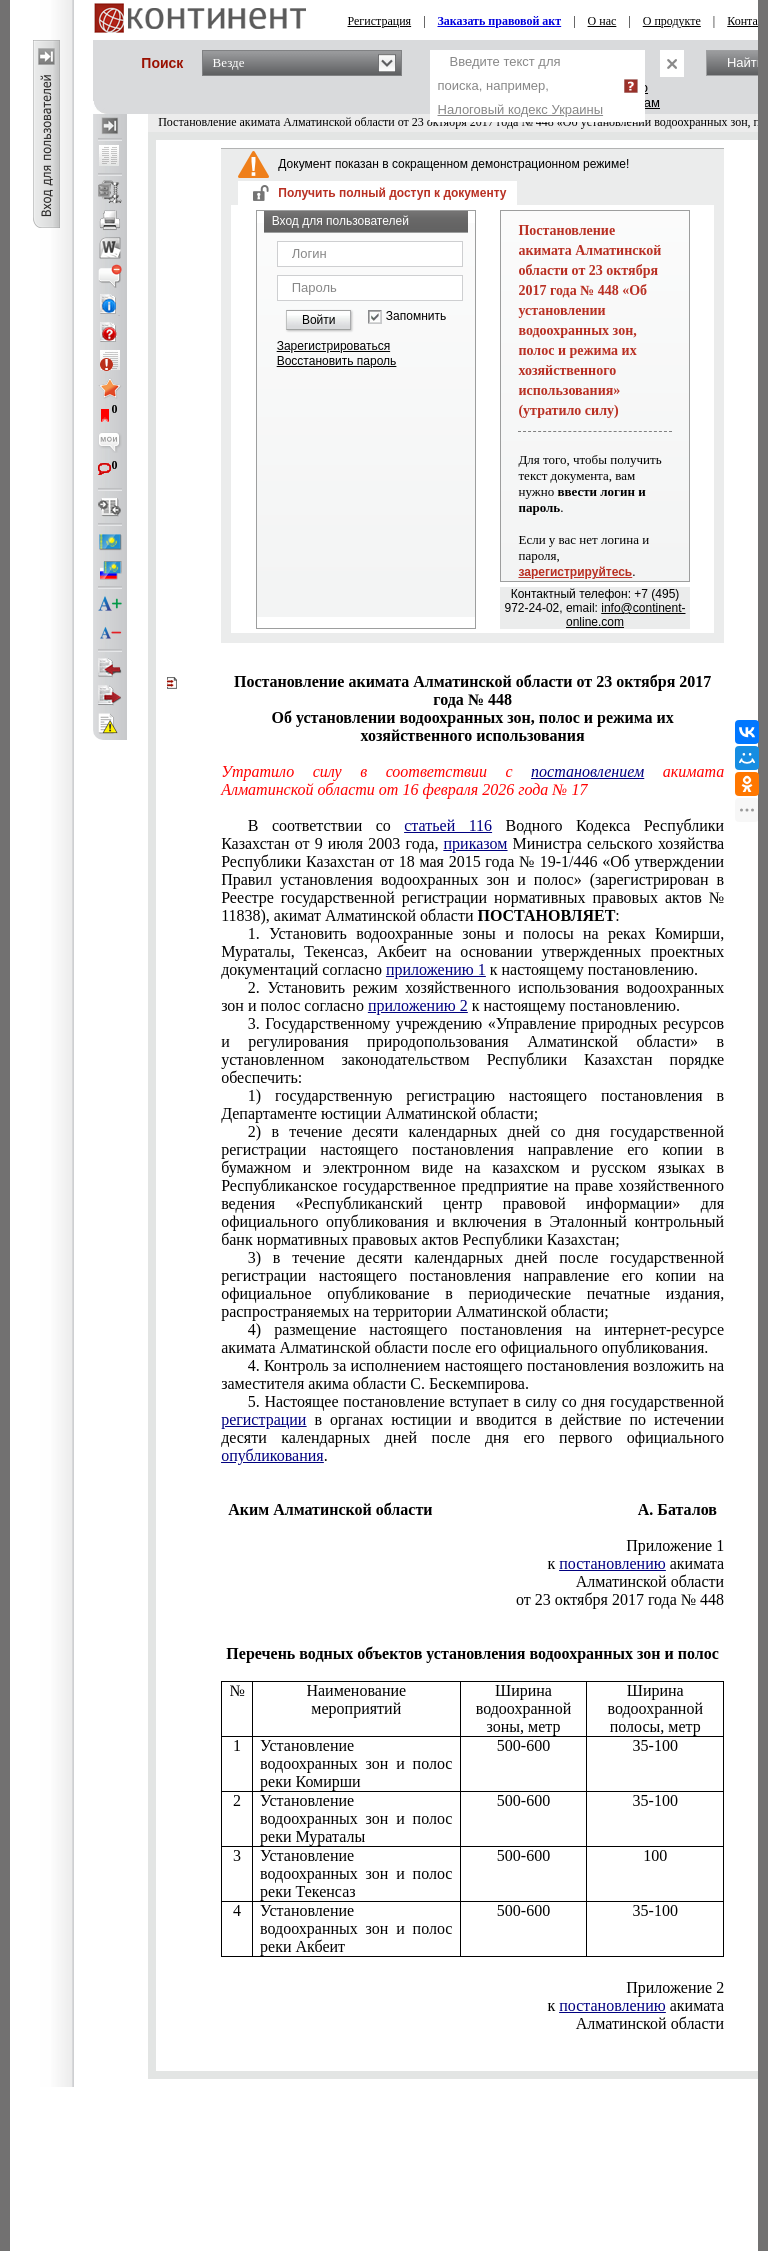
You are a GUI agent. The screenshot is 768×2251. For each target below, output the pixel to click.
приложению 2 (418, 1005)
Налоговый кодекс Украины (521, 109)
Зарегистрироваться (333, 346)
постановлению (612, 1563)
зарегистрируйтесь (575, 572)
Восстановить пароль (337, 361)
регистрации (263, 1419)
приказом (476, 843)
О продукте (672, 21)
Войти (319, 320)
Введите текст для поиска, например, (521, 85)
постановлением (587, 771)
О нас (602, 21)
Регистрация (380, 21)
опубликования (272, 1455)
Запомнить (416, 316)
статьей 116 (448, 825)
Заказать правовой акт (500, 21)
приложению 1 (436, 969)
